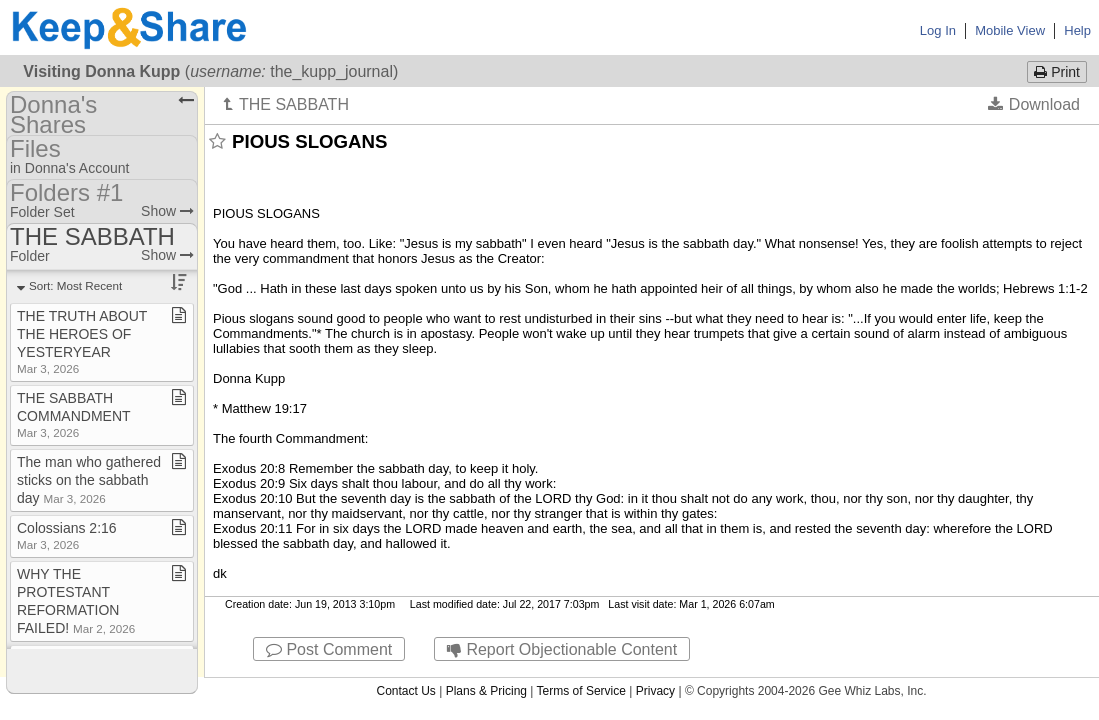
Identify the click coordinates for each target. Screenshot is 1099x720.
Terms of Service (581, 679)
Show (167, 211)
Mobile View (1010, 30)
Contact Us (405, 679)
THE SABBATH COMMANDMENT (73, 414)
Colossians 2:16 (67, 535)
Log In (938, 30)
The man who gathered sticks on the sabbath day (89, 480)
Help (1077, 30)
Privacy (655, 679)
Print (1057, 72)
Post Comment (329, 649)
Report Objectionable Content (562, 649)
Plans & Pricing (486, 679)
